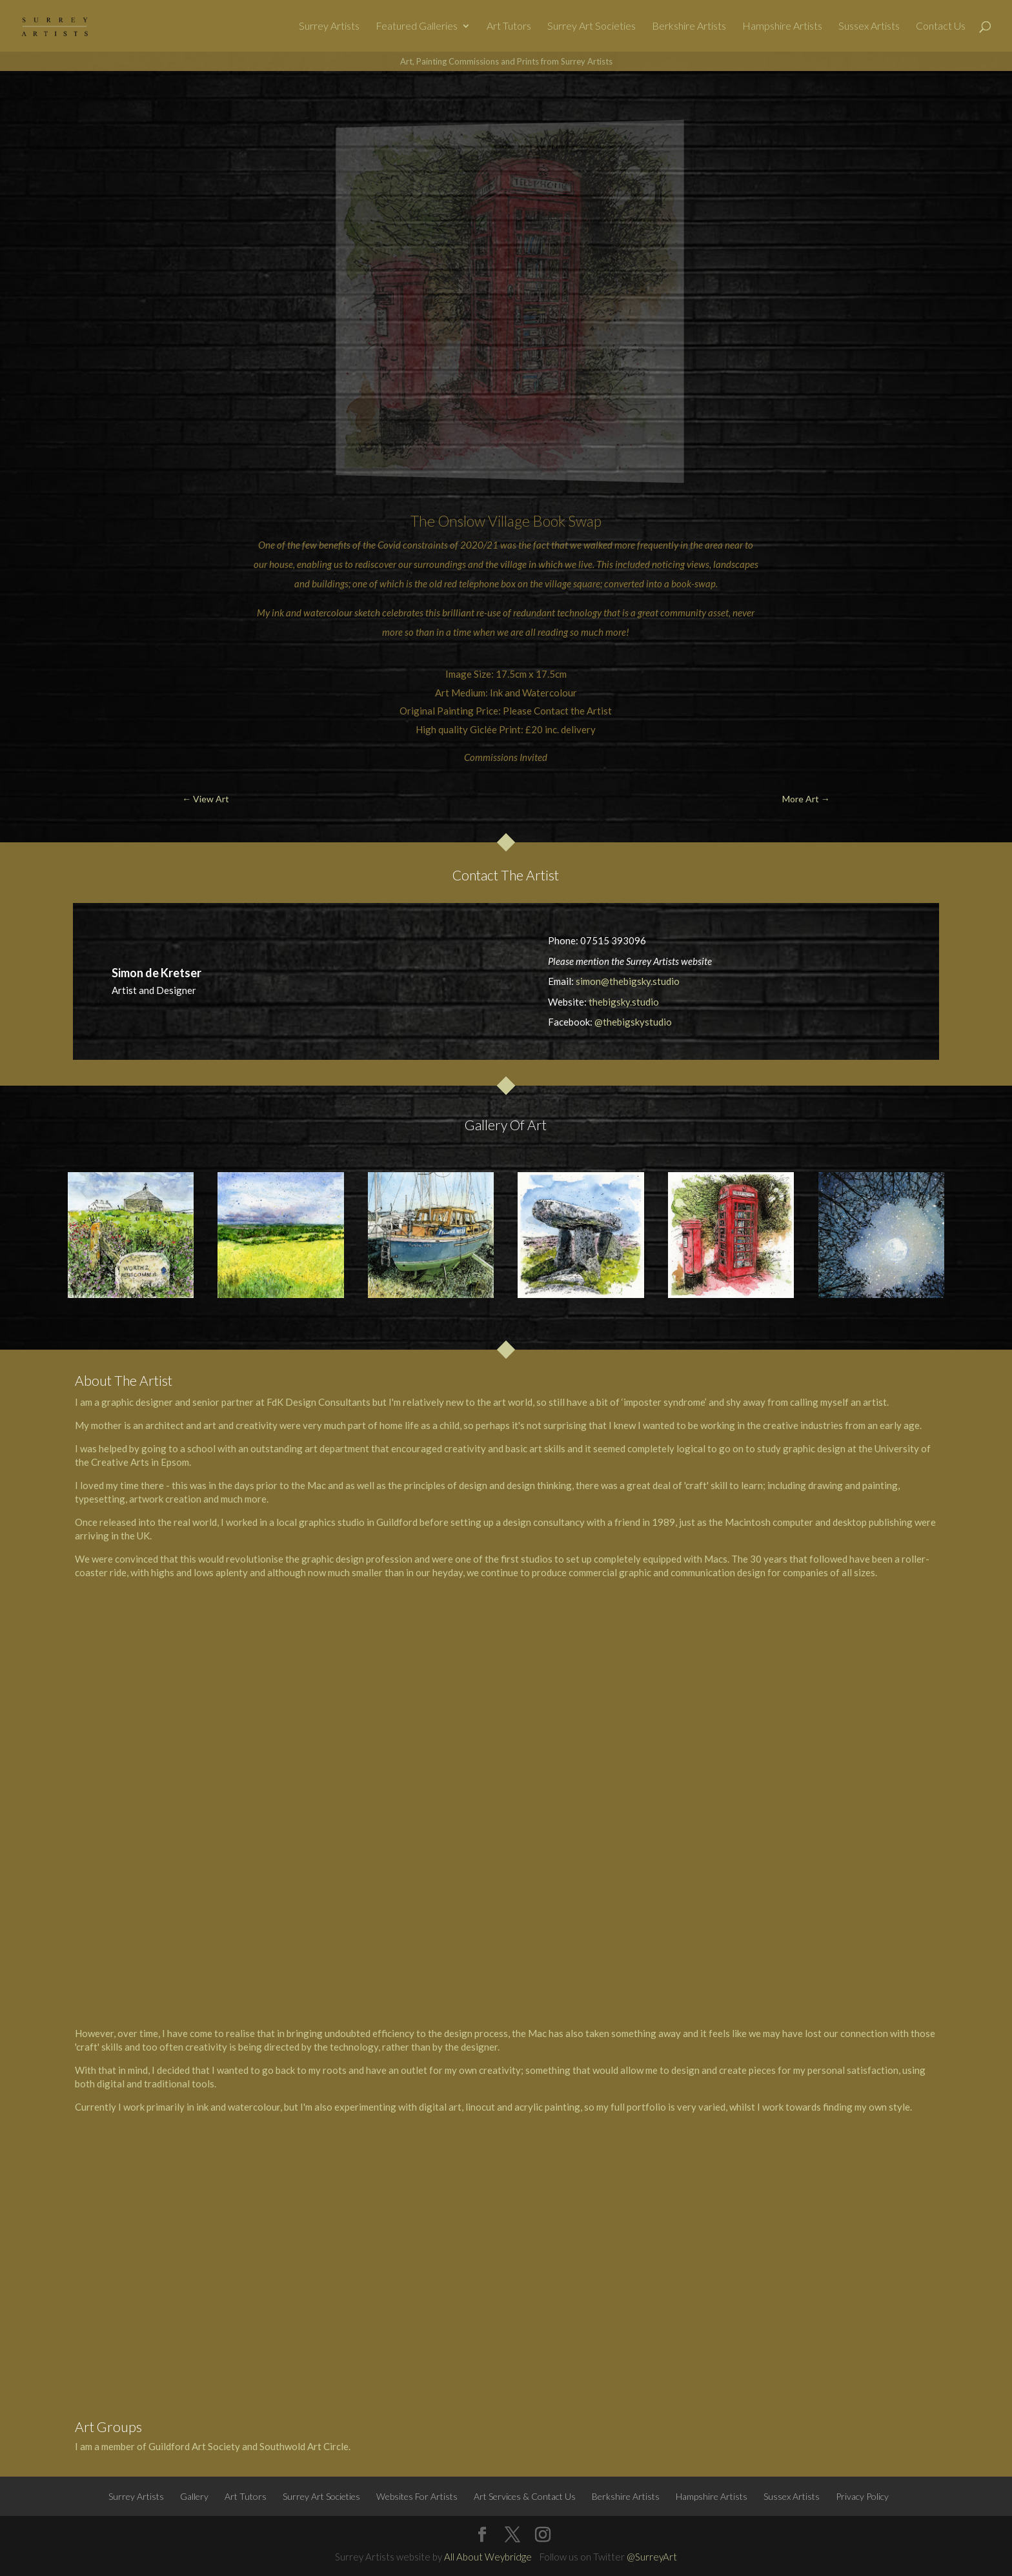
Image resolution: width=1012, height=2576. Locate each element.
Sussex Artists (869, 26)
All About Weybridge (488, 2556)
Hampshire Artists (782, 26)
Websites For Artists (417, 2496)
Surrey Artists (329, 26)
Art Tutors (509, 26)
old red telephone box (472, 583)
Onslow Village (484, 521)
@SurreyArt (652, 2556)
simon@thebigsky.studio (628, 981)
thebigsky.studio (624, 1002)
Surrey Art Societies (591, 26)
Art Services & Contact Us (525, 2496)
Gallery (194, 2496)
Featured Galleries (417, 26)
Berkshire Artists (689, 26)
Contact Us (941, 26)
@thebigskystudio (633, 1022)
